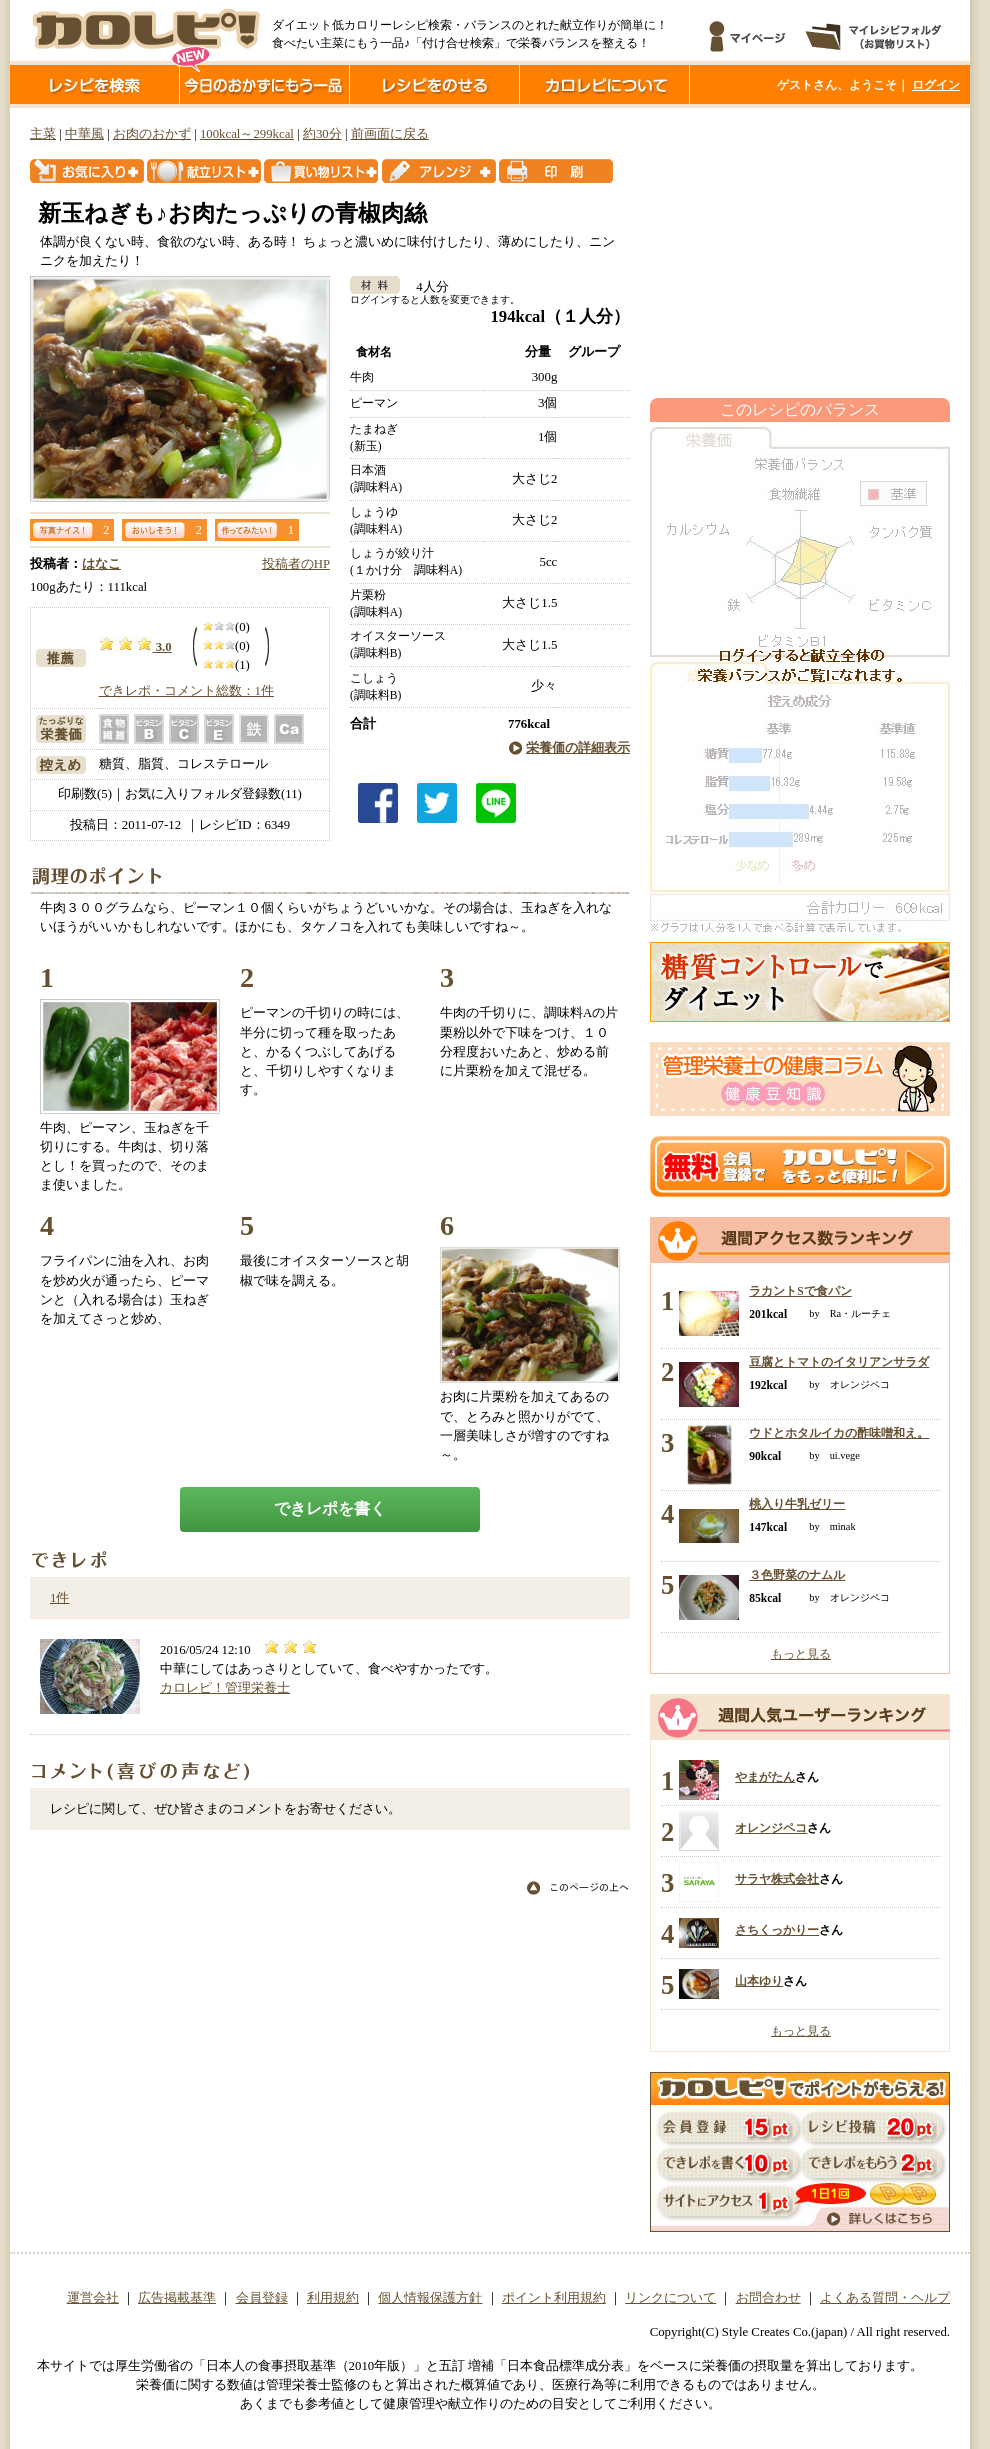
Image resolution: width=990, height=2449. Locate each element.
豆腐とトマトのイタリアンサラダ (839, 1362)
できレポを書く (330, 1508)
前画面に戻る (390, 134)
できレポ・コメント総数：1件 (186, 691)
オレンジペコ (771, 1828)
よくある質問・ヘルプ (885, 2298)
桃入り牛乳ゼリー (797, 1504)
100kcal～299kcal (247, 134)
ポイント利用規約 (554, 2298)
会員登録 (262, 2298)
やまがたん (765, 1777)
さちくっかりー (777, 1930)
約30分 (322, 134)
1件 (59, 1598)
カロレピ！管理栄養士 (225, 1688)
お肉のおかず (152, 134)
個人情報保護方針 (430, 2298)
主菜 (43, 134)
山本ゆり (759, 1981)
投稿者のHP (296, 564)
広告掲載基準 (177, 2298)
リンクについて (670, 2298)
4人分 (425, 287)
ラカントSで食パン (800, 1291)
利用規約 (333, 2298)
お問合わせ (768, 2298)
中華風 (84, 134)
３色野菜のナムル (797, 1575)
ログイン (936, 85)
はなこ (101, 564)
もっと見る (801, 1654)
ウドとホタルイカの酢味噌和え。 (839, 1433)
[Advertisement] (800, 253)
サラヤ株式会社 (777, 1879)
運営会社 (93, 2298)
